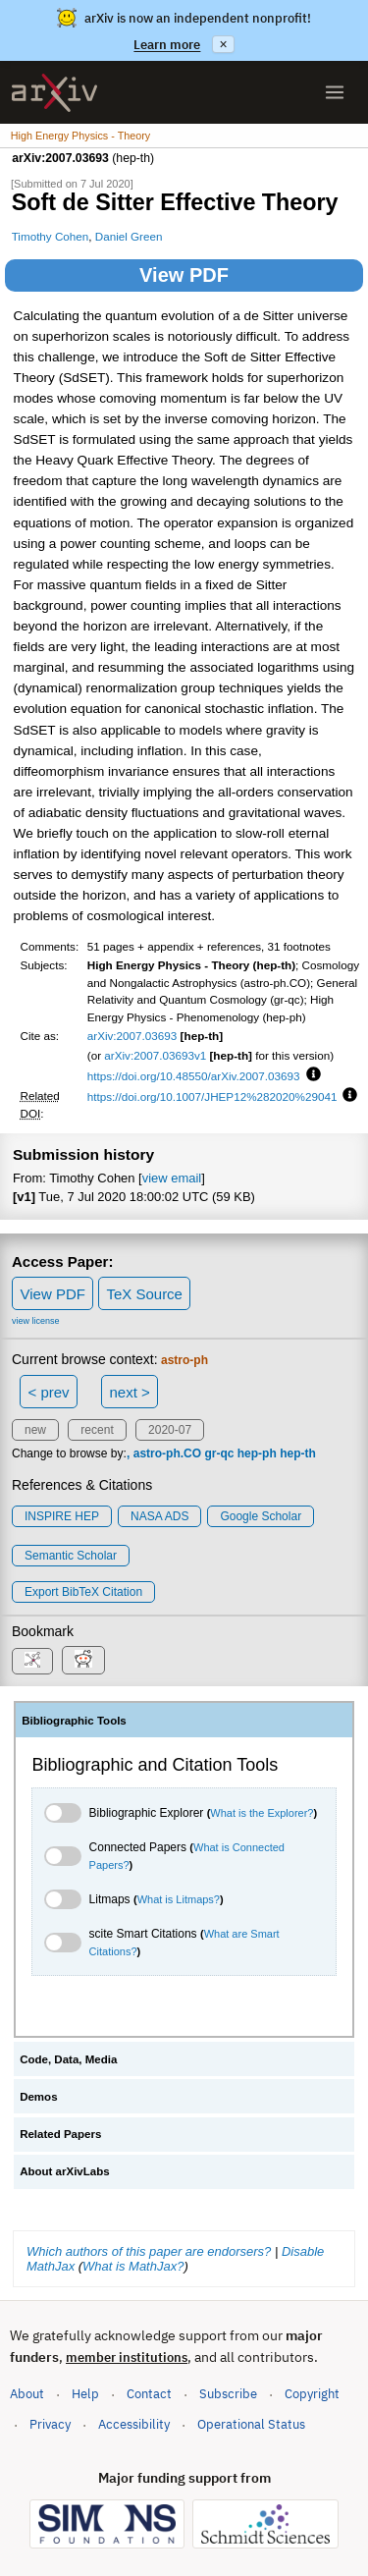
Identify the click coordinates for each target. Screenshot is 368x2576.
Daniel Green (129, 236)
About (27, 2393)
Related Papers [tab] (60, 2134)
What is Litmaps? (178, 1899)
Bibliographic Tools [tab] (74, 1720)
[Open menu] (334, 92)
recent (96, 1430)
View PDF (184, 275)
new (35, 1430)
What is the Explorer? (261, 1813)
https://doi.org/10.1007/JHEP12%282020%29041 (212, 1096)
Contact (149, 2393)
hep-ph (257, 1453)
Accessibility (134, 2424)
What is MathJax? (133, 2266)
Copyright (312, 2393)
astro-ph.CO (167, 1453)
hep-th (298, 1453)
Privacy (50, 2424)
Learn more (166, 44)
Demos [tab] (38, 2097)
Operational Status (251, 2423)
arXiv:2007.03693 (132, 1035)
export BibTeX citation (83, 1592)
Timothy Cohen (50, 236)
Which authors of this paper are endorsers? (148, 2251)
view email (171, 1178)
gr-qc (219, 1453)
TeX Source (144, 1294)
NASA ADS (159, 1516)
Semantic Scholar (71, 1555)
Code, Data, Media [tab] (68, 2059)
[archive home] (54, 93)
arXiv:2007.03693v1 (155, 1055)
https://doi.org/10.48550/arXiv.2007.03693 (193, 1075)
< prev (49, 1392)
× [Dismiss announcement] (223, 44)
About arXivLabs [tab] (65, 2171)
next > (129, 1392)
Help (85, 2393)
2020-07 (169, 1430)
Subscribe (228, 2393)
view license (36, 1321)
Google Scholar (260, 1516)
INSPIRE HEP (62, 1516)
